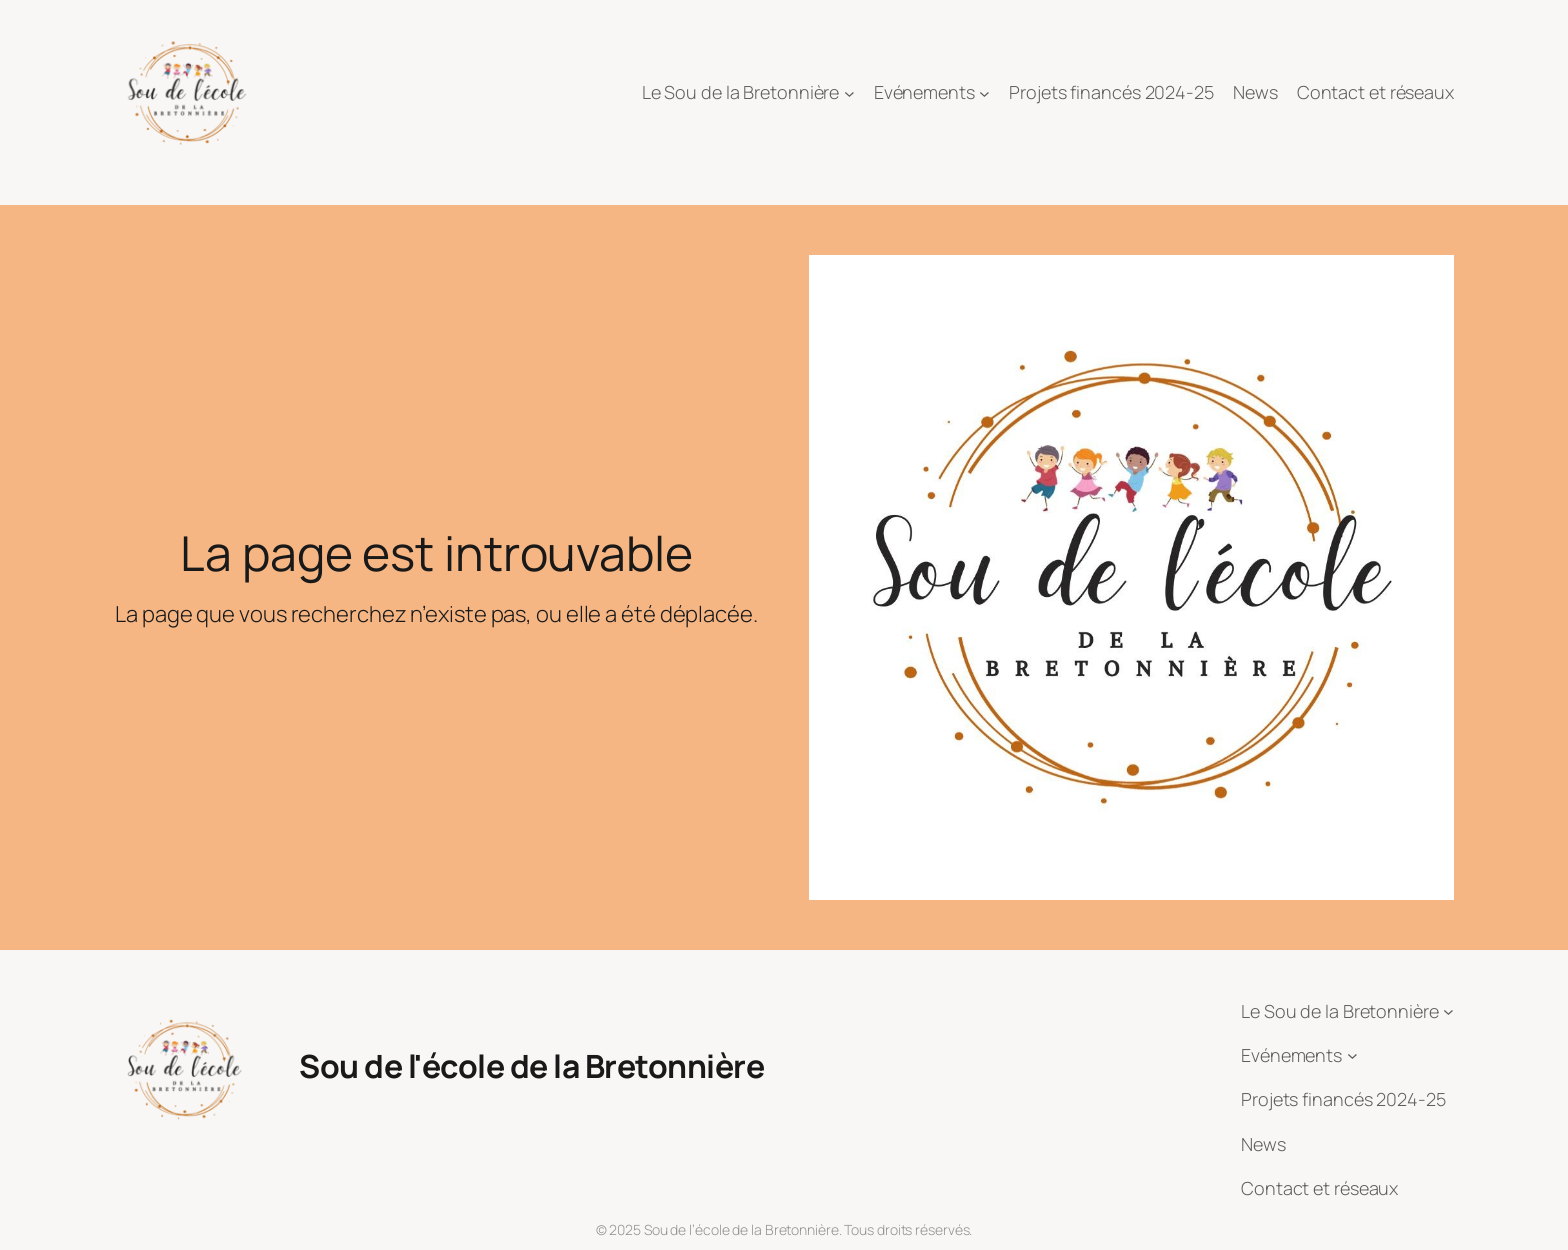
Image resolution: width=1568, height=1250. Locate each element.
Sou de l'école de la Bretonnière (531, 1066)
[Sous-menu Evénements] (984, 93)
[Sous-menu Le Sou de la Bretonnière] (849, 93)
